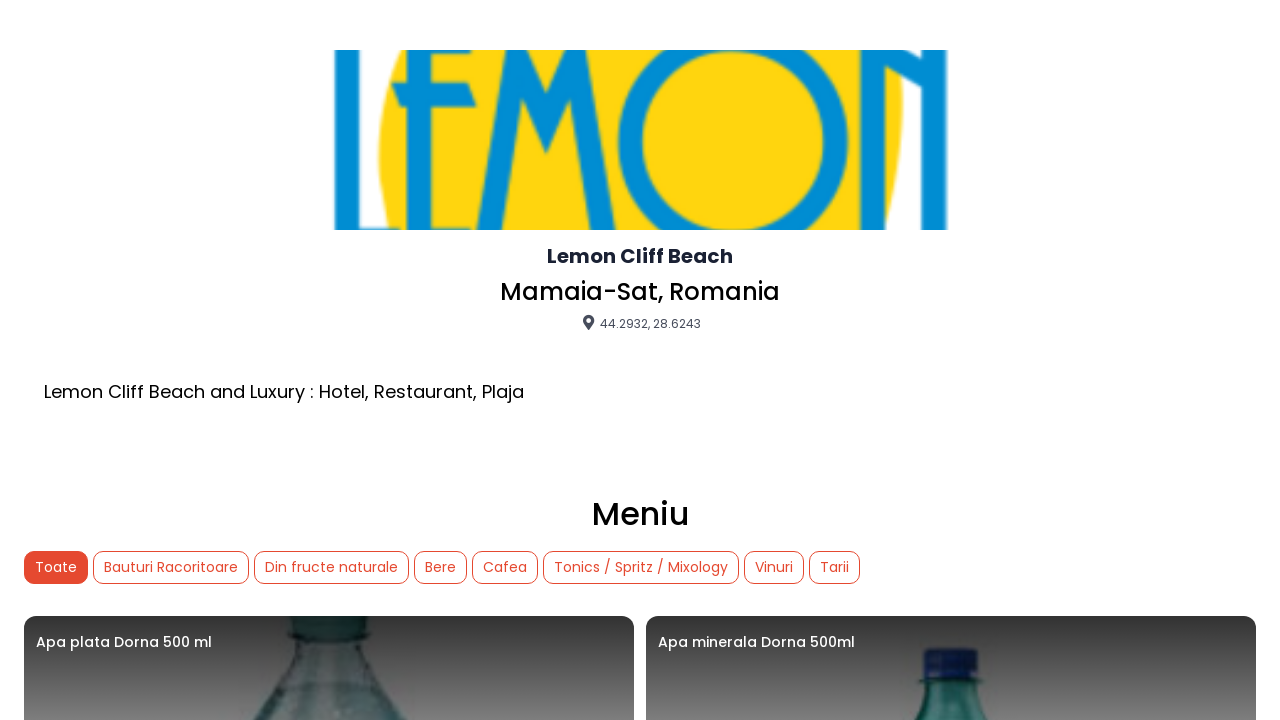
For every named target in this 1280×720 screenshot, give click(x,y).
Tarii (834, 567)
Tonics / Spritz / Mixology (641, 567)
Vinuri (774, 567)
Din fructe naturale (331, 567)
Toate (56, 567)
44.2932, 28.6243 (640, 323)
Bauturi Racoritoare (171, 567)
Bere (440, 567)
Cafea (505, 567)
